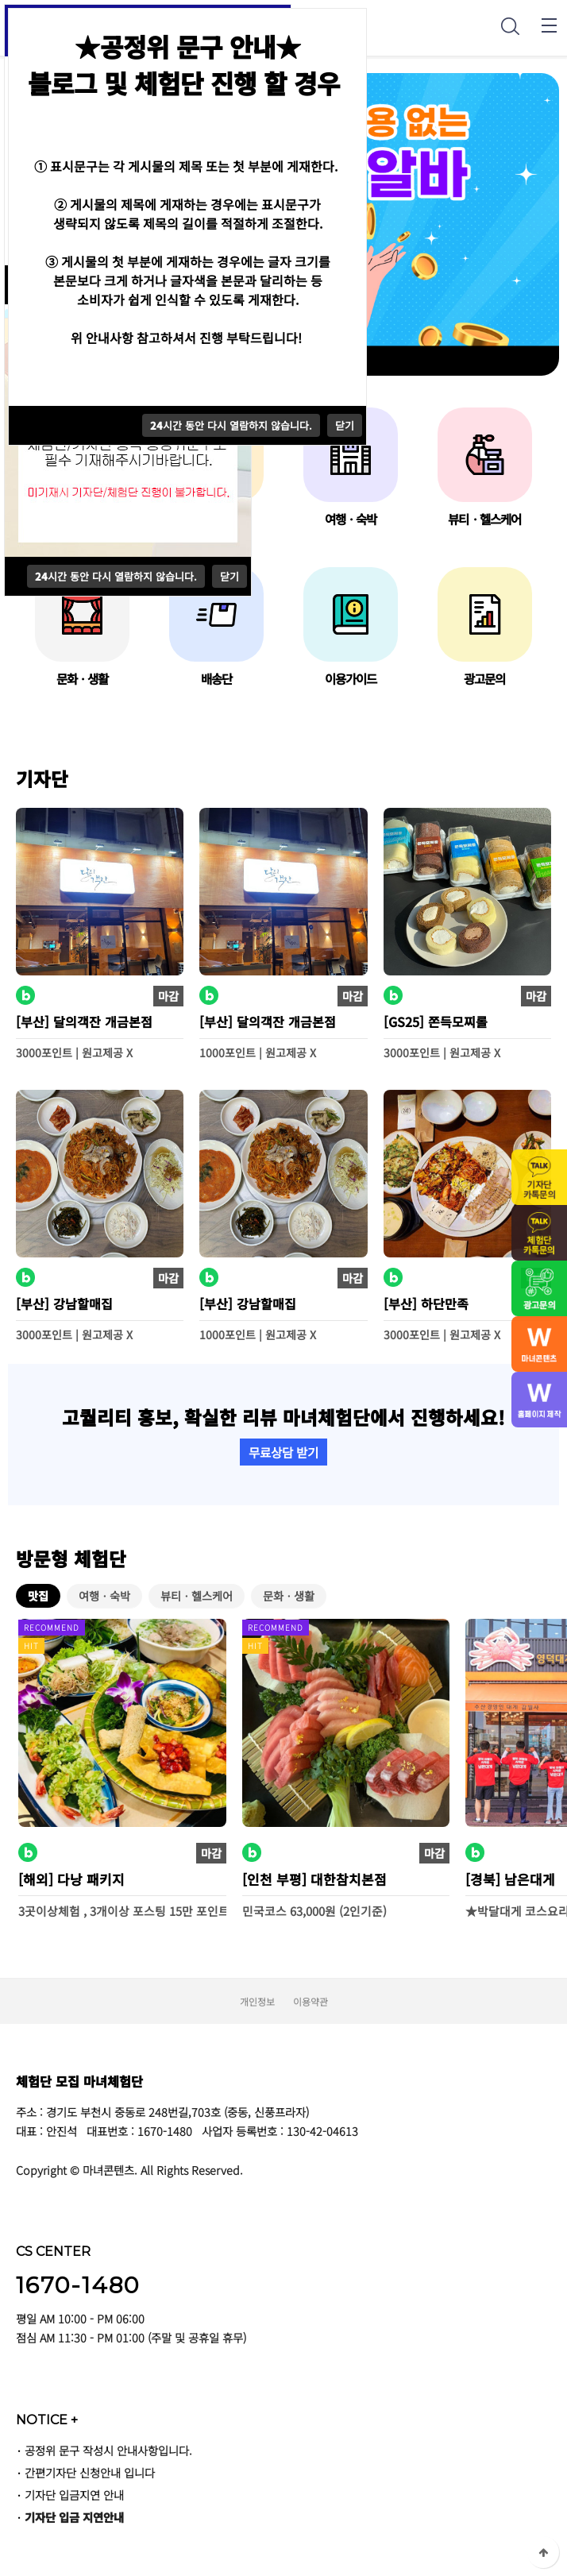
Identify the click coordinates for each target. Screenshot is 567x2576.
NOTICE (47, 2419)
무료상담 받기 (283, 1452)
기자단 (42, 778)
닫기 (229, 576)
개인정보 (257, 2001)
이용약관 (310, 2001)
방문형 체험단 (71, 1558)
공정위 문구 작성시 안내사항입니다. (108, 2450)
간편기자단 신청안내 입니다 (90, 2472)
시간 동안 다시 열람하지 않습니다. (116, 576)
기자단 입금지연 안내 (74, 2494)
